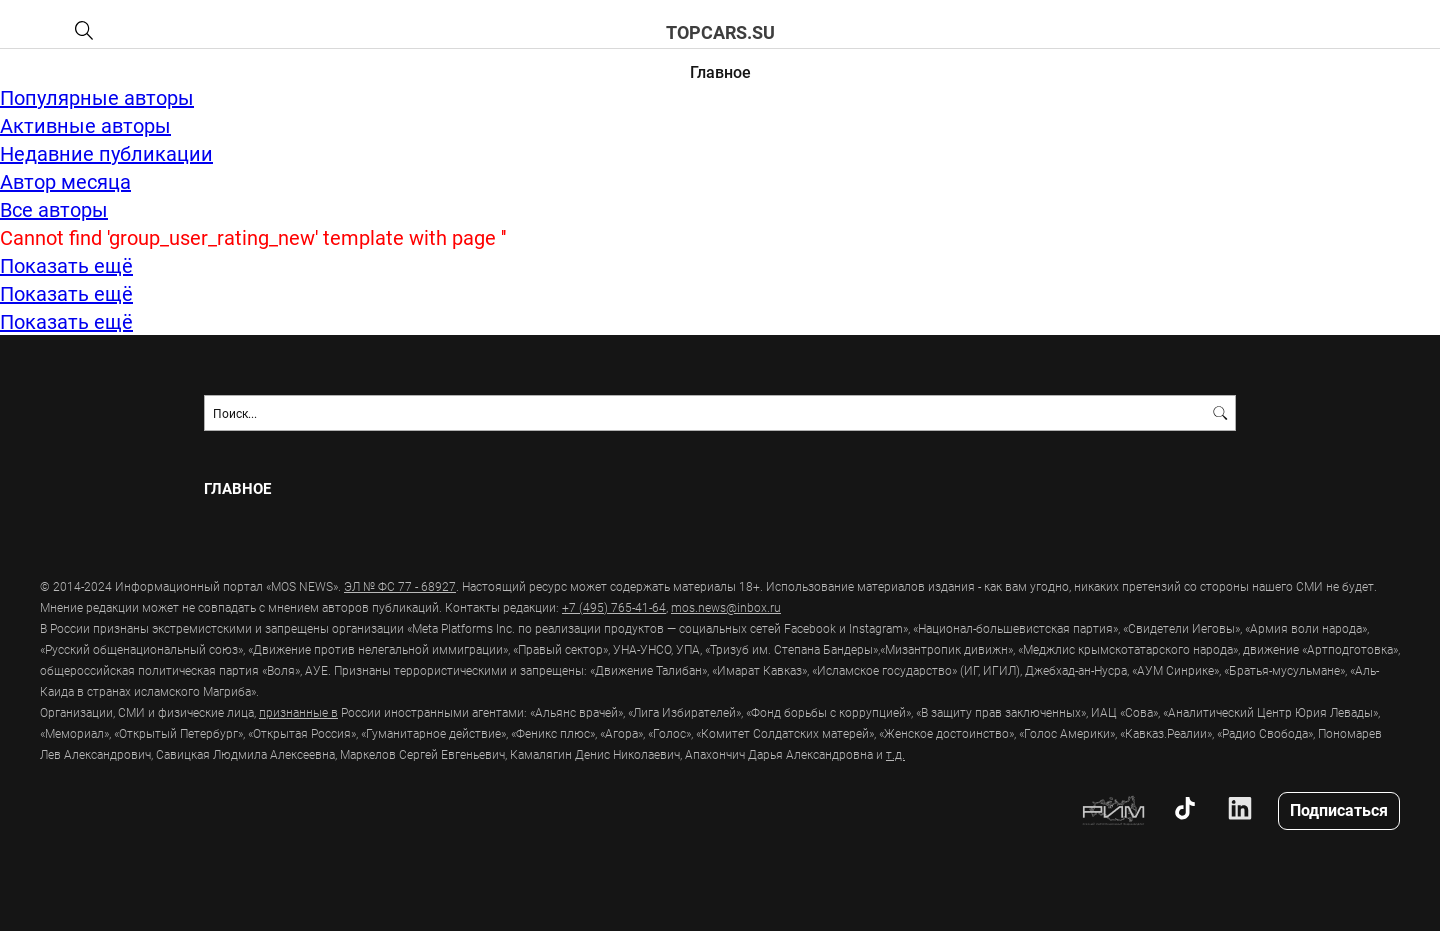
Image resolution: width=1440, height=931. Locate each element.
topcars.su (720, 32)
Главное (720, 71)
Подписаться (1339, 809)
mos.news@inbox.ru (726, 607)
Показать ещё (66, 265)
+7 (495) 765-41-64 (614, 607)
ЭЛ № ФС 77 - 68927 (400, 586)
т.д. (895, 754)
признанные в (298, 712)
